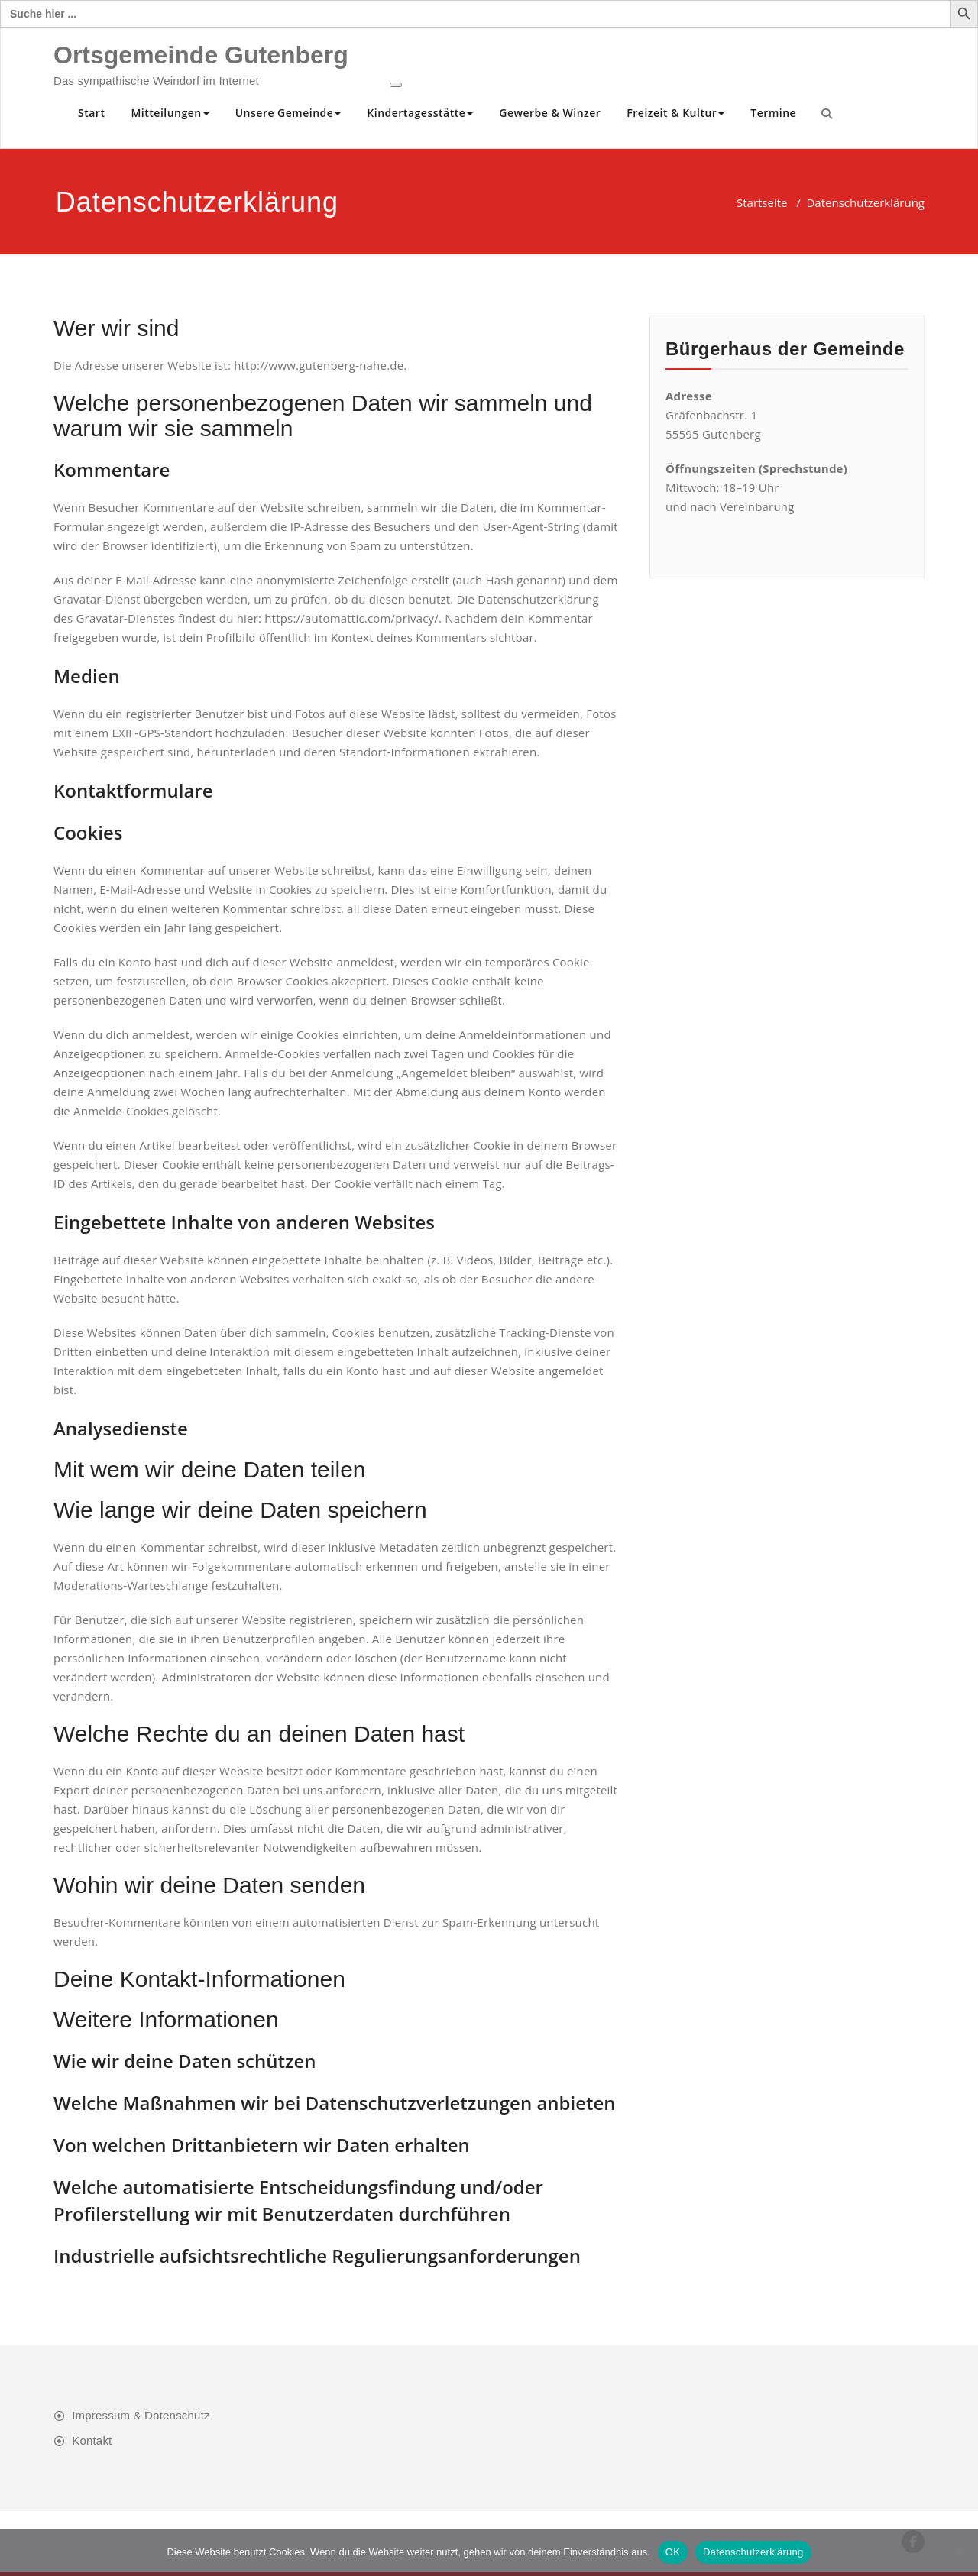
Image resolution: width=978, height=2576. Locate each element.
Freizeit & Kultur (675, 112)
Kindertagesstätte (420, 112)
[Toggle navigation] (396, 85)
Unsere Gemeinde (288, 112)
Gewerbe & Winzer (550, 112)
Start (91, 112)
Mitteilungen (170, 112)
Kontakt (92, 2440)
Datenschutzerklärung (753, 2552)
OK (672, 2552)
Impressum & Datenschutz (141, 2415)
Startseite (762, 202)
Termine (773, 112)
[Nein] (959, 2552)
